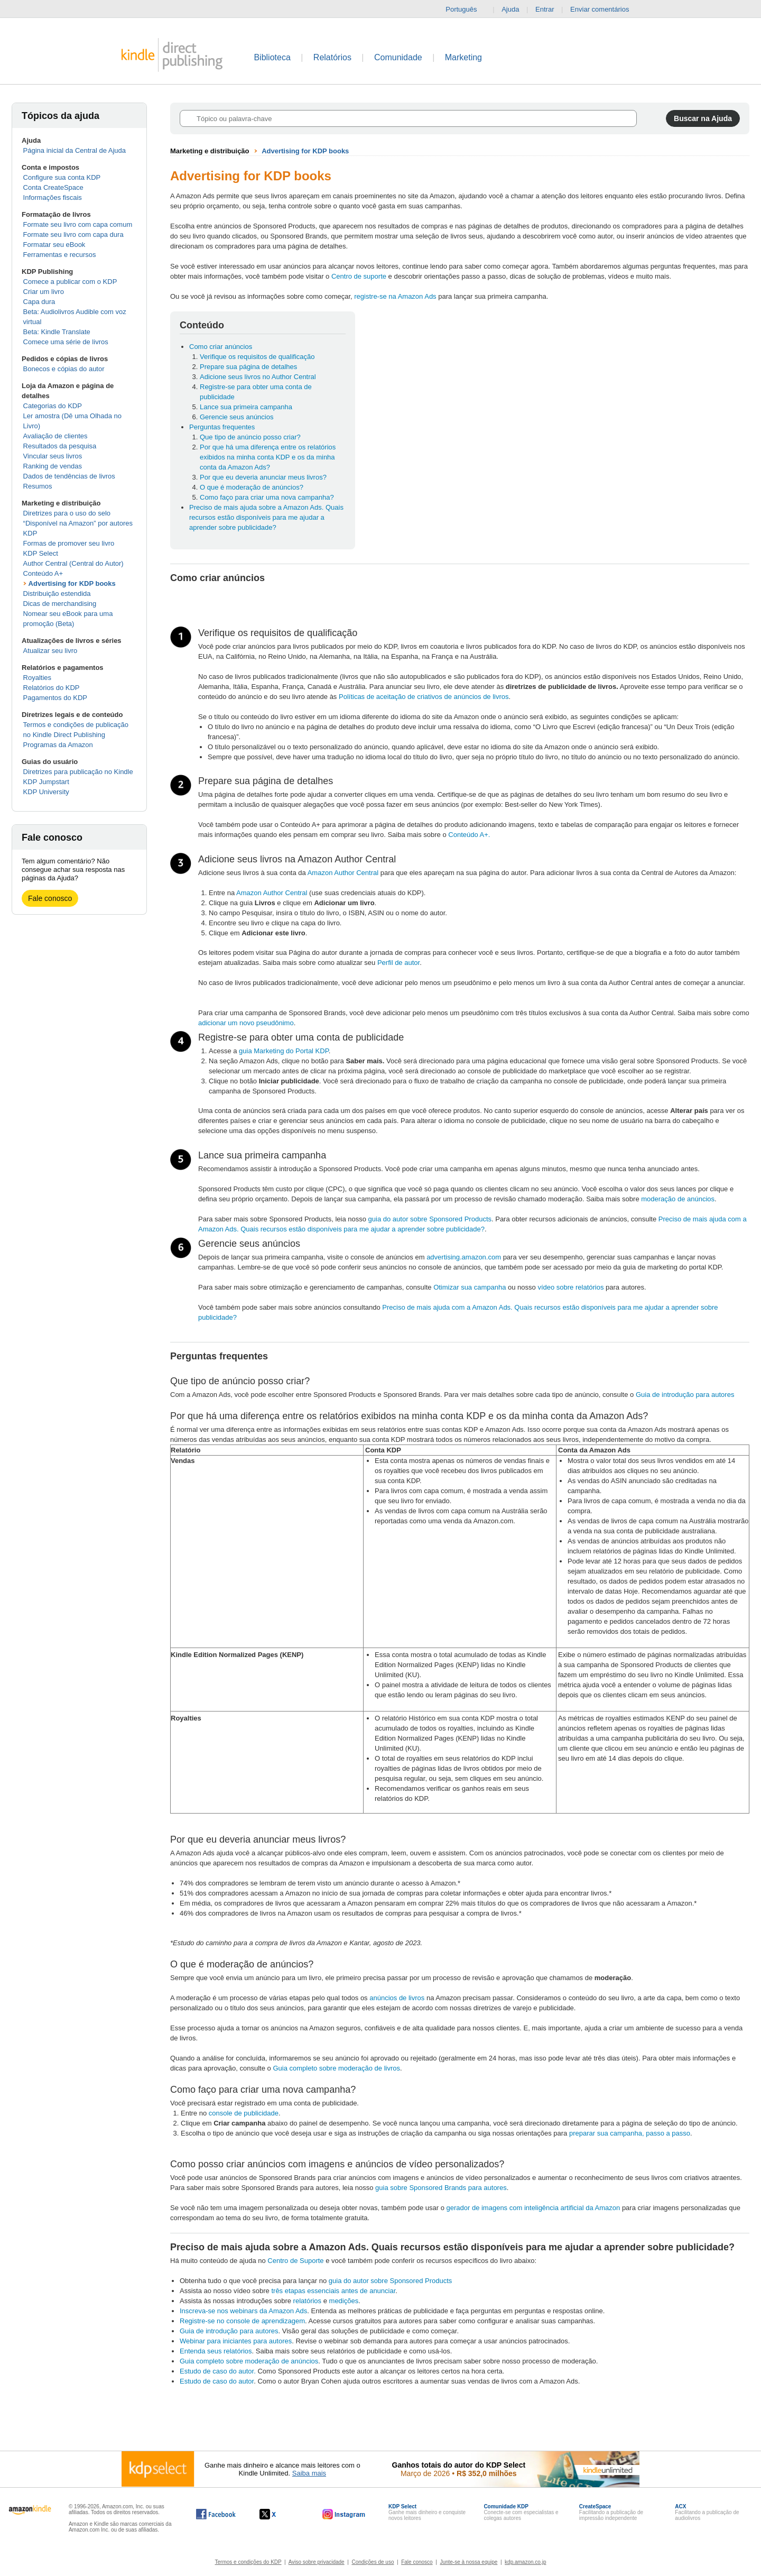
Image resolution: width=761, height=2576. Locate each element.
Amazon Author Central (343, 873)
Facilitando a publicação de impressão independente (611, 2512)
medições (344, 2301)
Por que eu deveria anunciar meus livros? (263, 477)
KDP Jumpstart (46, 782)
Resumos (37, 486)
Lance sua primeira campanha (246, 407)
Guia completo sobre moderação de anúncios (249, 2361)
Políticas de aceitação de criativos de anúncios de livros (424, 697)
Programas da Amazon (58, 745)
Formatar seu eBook (54, 245)
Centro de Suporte (295, 2261)
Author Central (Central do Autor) (73, 563)
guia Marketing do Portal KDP (284, 1051)
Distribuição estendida (57, 593)
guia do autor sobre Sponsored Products (429, 1219)
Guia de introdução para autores (685, 1395)
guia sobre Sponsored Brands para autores (441, 2188)
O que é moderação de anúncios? (251, 487)
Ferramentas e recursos (59, 255)
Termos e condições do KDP (248, 2562)
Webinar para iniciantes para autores (236, 2341)
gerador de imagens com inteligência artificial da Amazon (533, 2208)
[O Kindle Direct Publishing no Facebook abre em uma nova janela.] (216, 2514)
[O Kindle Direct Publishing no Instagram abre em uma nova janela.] (344, 2514)
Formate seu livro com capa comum (78, 224)
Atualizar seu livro (50, 651)
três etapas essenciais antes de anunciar (333, 2291)
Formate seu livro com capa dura (73, 234)
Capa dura (39, 302)
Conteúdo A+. (469, 835)
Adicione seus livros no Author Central (258, 377)
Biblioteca (272, 57)
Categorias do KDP (52, 406)
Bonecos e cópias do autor (64, 369)
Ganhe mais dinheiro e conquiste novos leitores (427, 2512)
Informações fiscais (52, 197)
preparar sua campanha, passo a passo (629, 2133)
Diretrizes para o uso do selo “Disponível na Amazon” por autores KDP (78, 523)
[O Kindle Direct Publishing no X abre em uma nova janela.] (278, 2514)
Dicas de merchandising (60, 604)
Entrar (544, 9)
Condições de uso (372, 2562)
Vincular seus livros (52, 456)
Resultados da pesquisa (60, 446)
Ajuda (510, 9)
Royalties (37, 678)
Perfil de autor (398, 963)
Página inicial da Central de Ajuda (74, 150)
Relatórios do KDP (51, 688)
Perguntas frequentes (222, 427)
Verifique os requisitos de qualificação (257, 357)
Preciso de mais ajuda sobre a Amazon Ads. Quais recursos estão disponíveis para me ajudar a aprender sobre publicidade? (266, 517)
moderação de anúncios (677, 1199)
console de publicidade (244, 2113)
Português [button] (465, 9)
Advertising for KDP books (72, 583)
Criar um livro (43, 292)
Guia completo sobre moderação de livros (336, 2068)
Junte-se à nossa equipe (468, 2562)
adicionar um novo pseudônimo (246, 1023)
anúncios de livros (396, 1998)
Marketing (463, 57)
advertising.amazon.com (463, 1257)
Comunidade (398, 57)
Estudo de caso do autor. (218, 2371)
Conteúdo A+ (43, 573)
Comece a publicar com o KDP (70, 282)
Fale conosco (50, 898)
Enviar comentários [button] (604, 9)
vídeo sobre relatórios (570, 1287)
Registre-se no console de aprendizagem (242, 2321)
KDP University (46, 792)
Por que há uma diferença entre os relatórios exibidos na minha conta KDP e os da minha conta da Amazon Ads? (268, 457)
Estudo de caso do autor (217, 2381)
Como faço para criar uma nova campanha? (267, 497)
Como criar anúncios (220, 347)
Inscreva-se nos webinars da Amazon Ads (243, 2311)
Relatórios (332, 57)
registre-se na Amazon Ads (395, 296)
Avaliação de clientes (55, 436)
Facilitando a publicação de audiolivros (707, 2512)
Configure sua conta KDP (62, 177)
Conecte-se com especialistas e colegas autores (521, 2512)
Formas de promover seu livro (69, 543)
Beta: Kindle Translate (56, 332)
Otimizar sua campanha (469, 1287)
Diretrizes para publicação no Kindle (78, 772)
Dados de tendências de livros (69, 476)
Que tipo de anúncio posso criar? (250, 437)
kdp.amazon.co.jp (525, 2562)
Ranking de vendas (52, 466)
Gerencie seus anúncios (236, 417)
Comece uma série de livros (65, 342)
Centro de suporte (358, 276)
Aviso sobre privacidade (317, 2562)
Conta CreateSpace (53, 187)
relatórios (307, 2301)
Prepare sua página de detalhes (248, 367)
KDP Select (40, 553)
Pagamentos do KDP (55, 698)
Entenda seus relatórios (216, 2351)
